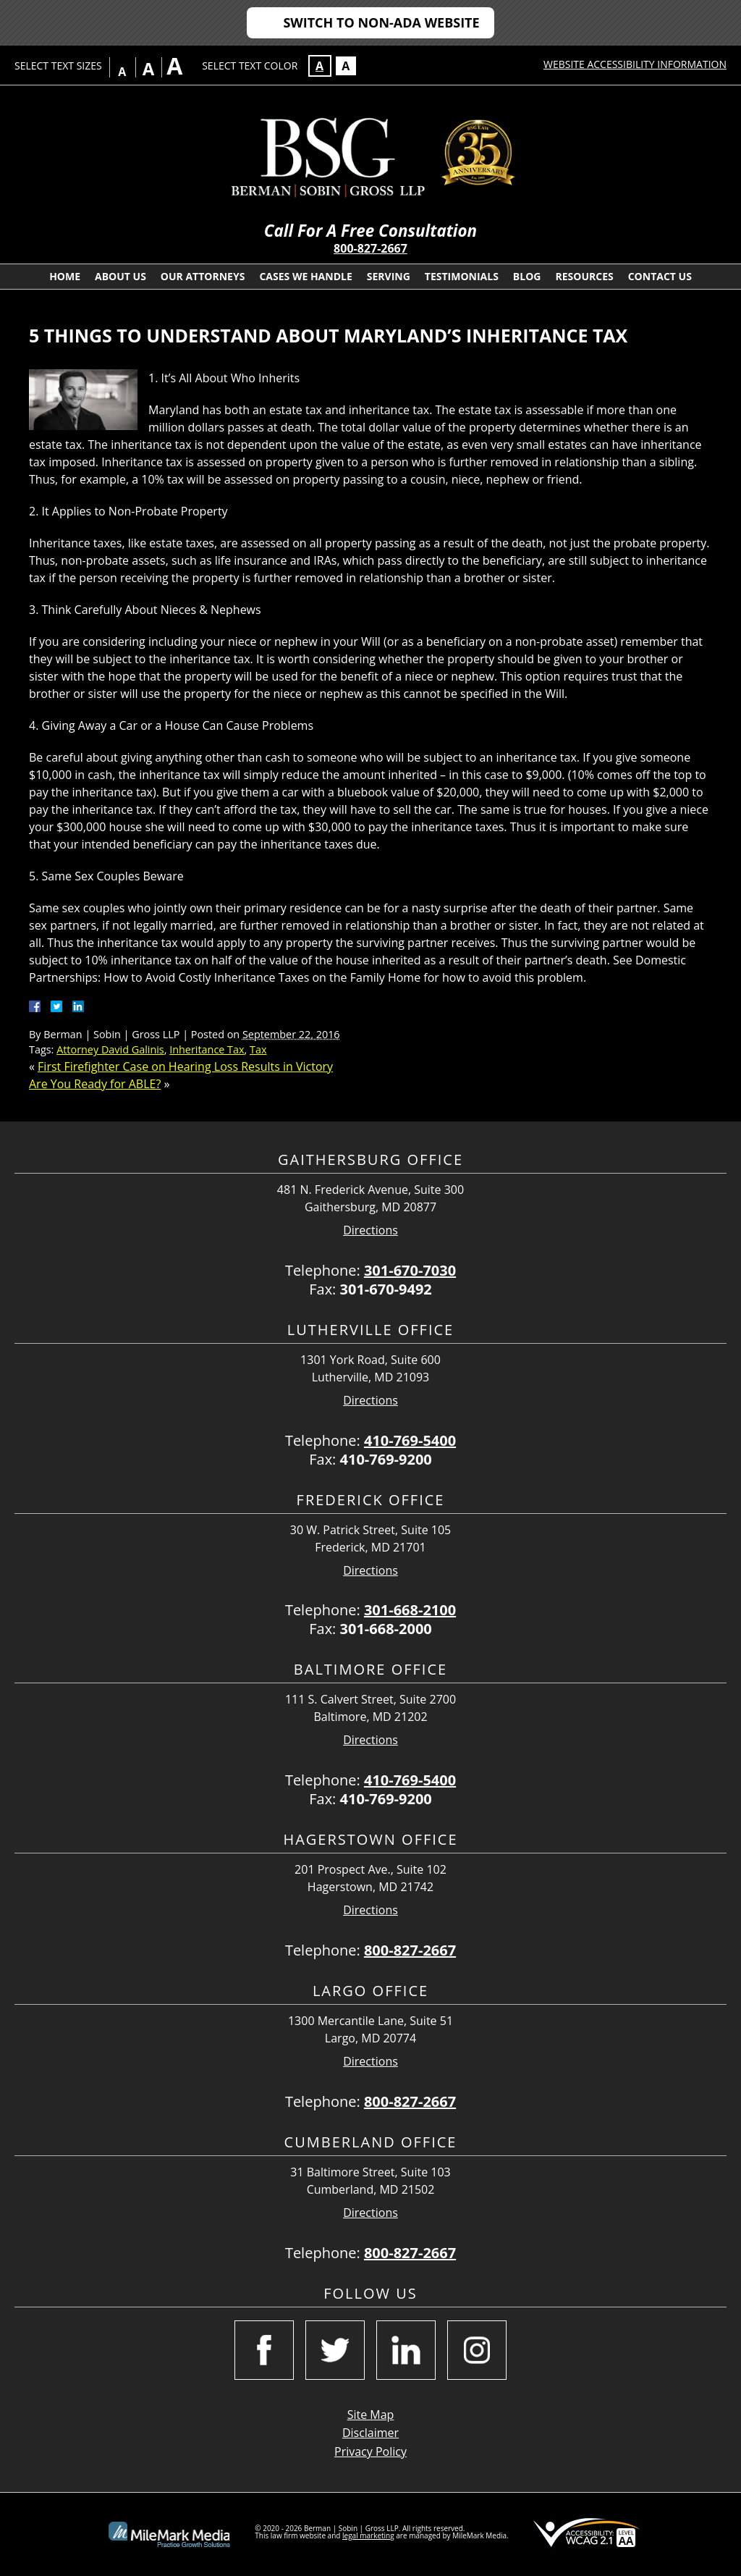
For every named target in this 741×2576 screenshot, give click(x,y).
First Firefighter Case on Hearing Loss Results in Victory (185, 1066)
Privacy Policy (370, 2451)
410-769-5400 (410, 1440)
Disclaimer (370, 2433)
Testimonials (462, 276)
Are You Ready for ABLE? (95, 1084)
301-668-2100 (410, 1610)
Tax (258, 1049)
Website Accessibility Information (635, 64)
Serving (388, 276)
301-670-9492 (386, 1289)
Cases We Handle (305, 276)
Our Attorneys (203, 276)
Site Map (370, 2415)
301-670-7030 (410, 1270)
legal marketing (368, 2535)
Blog (527, 276)
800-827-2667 (370, 248)
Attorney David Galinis (110, 1049)
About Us (120, 276)
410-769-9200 (386, 1459)
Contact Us (660, 276)
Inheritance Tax (206, 1049)
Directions (370, 1230)
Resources (584, 276)
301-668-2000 (386, 1628)
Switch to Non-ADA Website (381, 22)
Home (64, 276)
